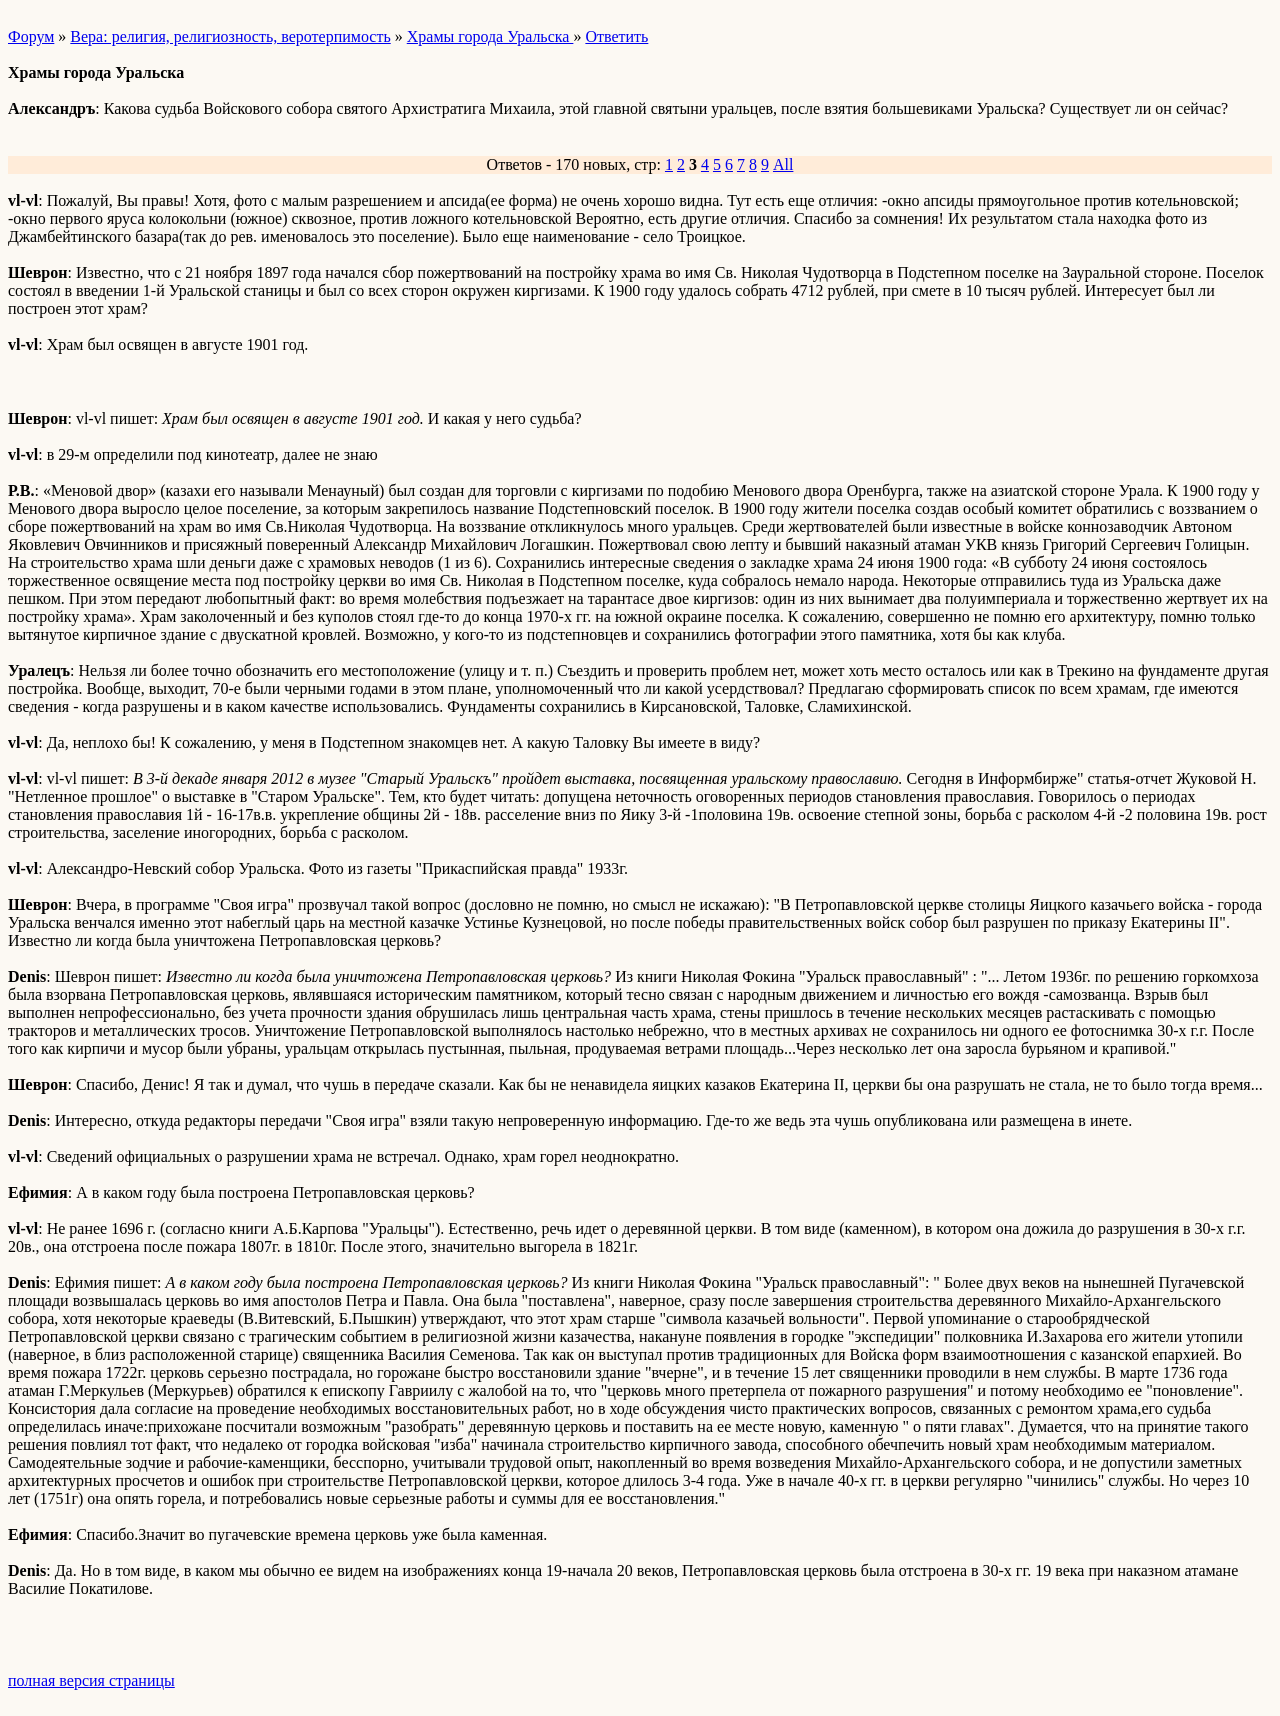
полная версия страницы (91, 1680)
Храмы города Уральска (490, 36)
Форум (31, 36)
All (783, 164)
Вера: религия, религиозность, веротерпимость (230, 36)
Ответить (616, 36)
